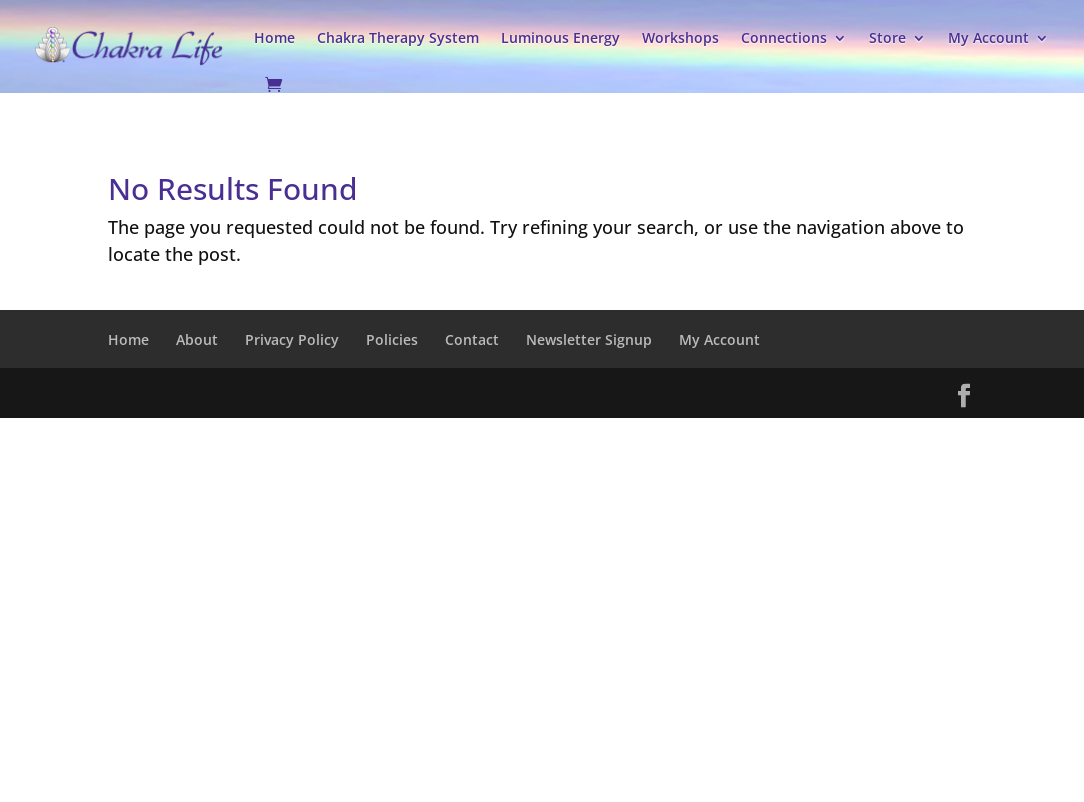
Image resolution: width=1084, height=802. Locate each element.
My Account (988, 37)
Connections (784, 37)
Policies (392, 339)
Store (887, 37)
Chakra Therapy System (398, 37)
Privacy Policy (292, 339)
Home (274, 37)
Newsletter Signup (589, 339)
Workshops (680, 37)
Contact (472, 339)
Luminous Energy (560, 37)
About (197, 339)
